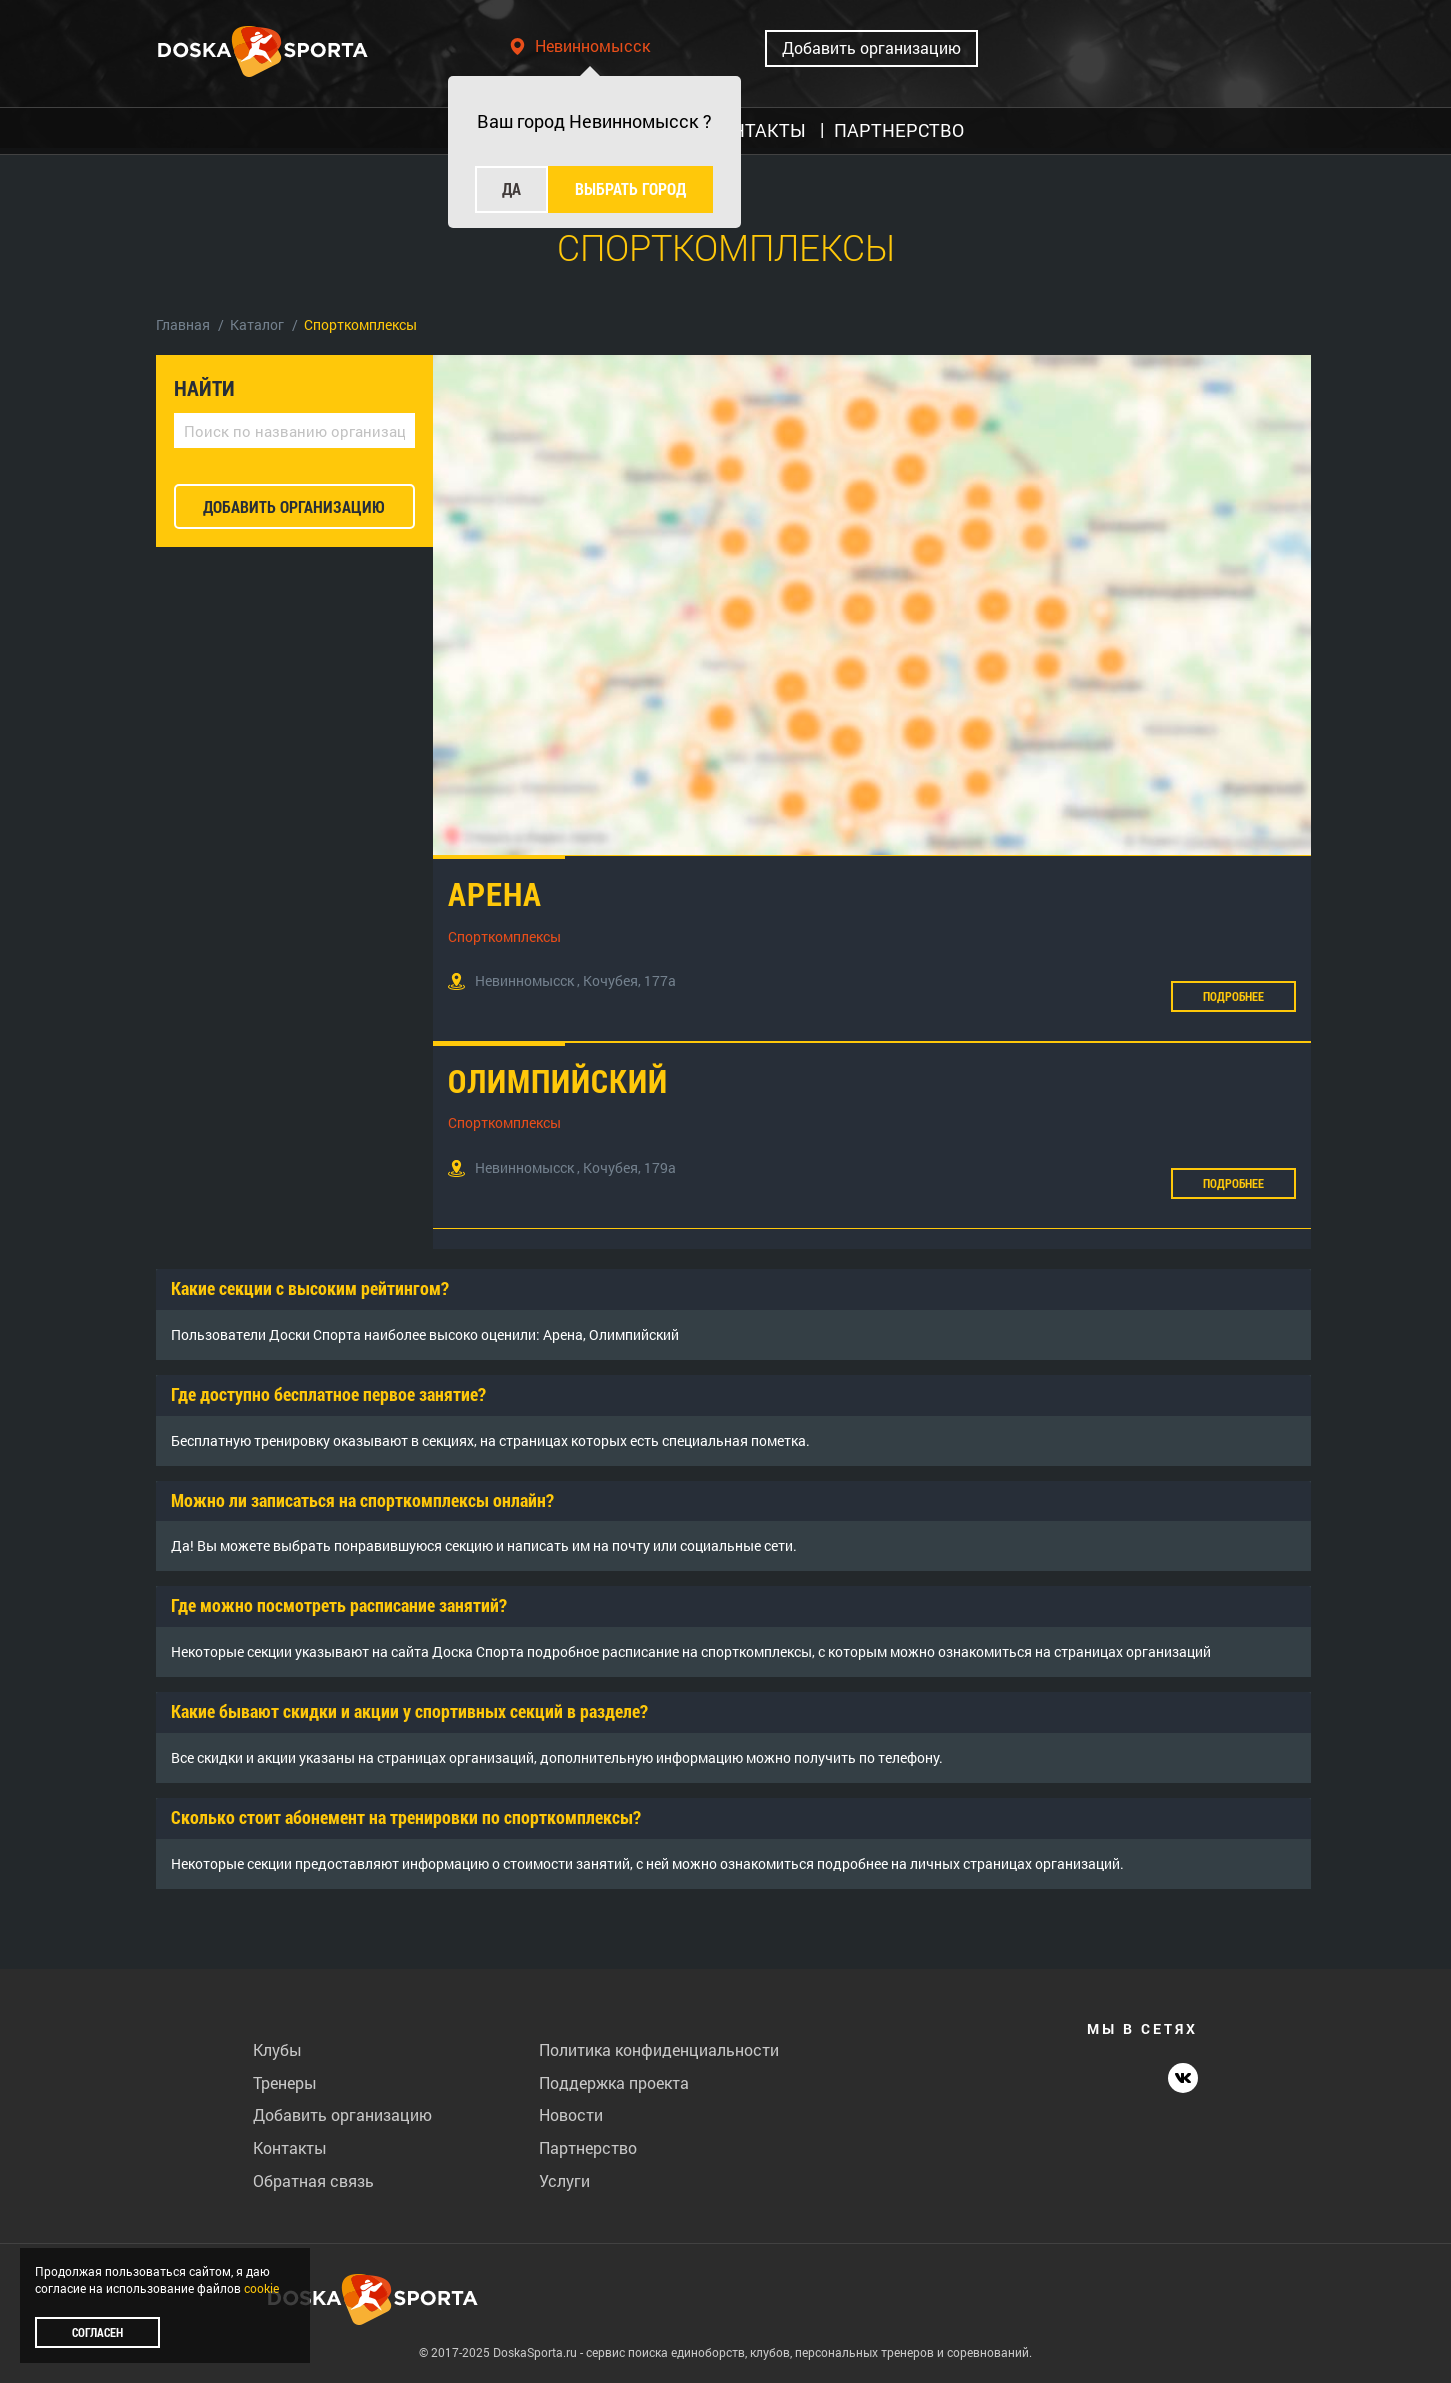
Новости (571, 2114)
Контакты (290, 2147)
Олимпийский (558, 1080)
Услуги (564, 2180)
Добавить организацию (871, 47)
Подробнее (1233, 996)
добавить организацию (294, 506)
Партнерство (588, 2147)
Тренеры (285, 2082)
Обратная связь (313, 2180)
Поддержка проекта (614, 2082)
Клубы (277, 2049)
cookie (261, 2288)
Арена (495, 893)
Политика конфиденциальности (659, 2049)
